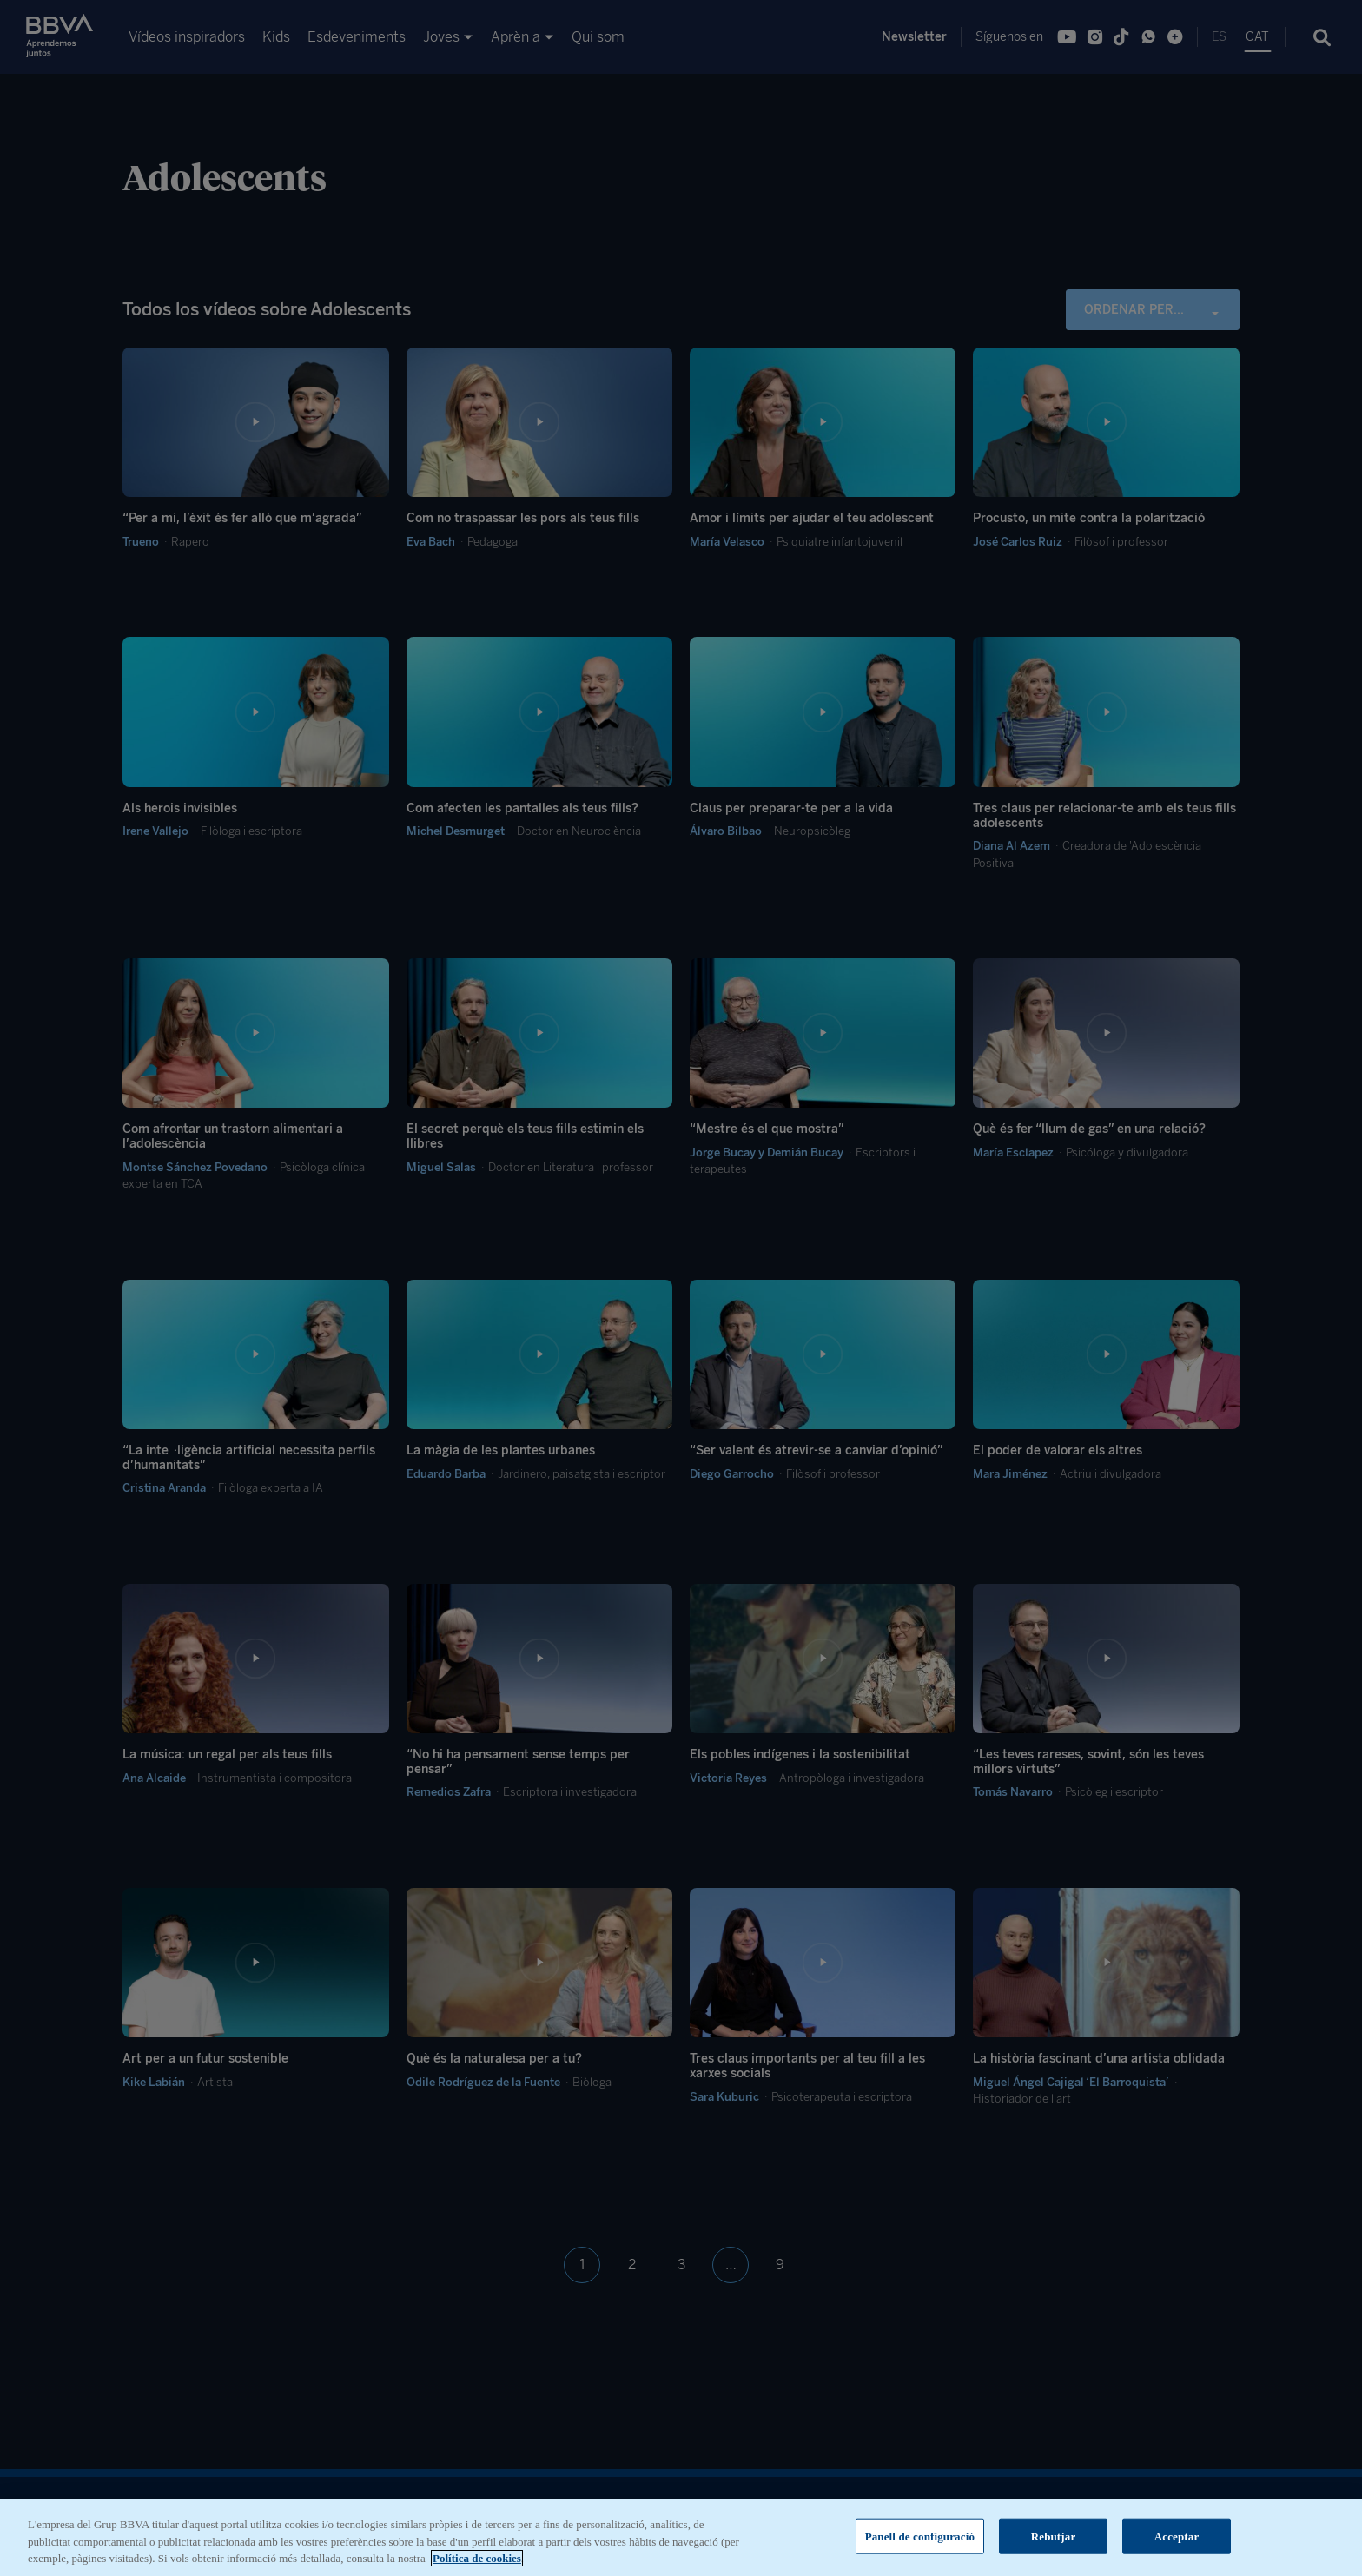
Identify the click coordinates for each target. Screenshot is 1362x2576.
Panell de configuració (920, 2538)
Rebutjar (1053, 2538)
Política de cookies (477, 2560)
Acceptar (1177, 2538)
